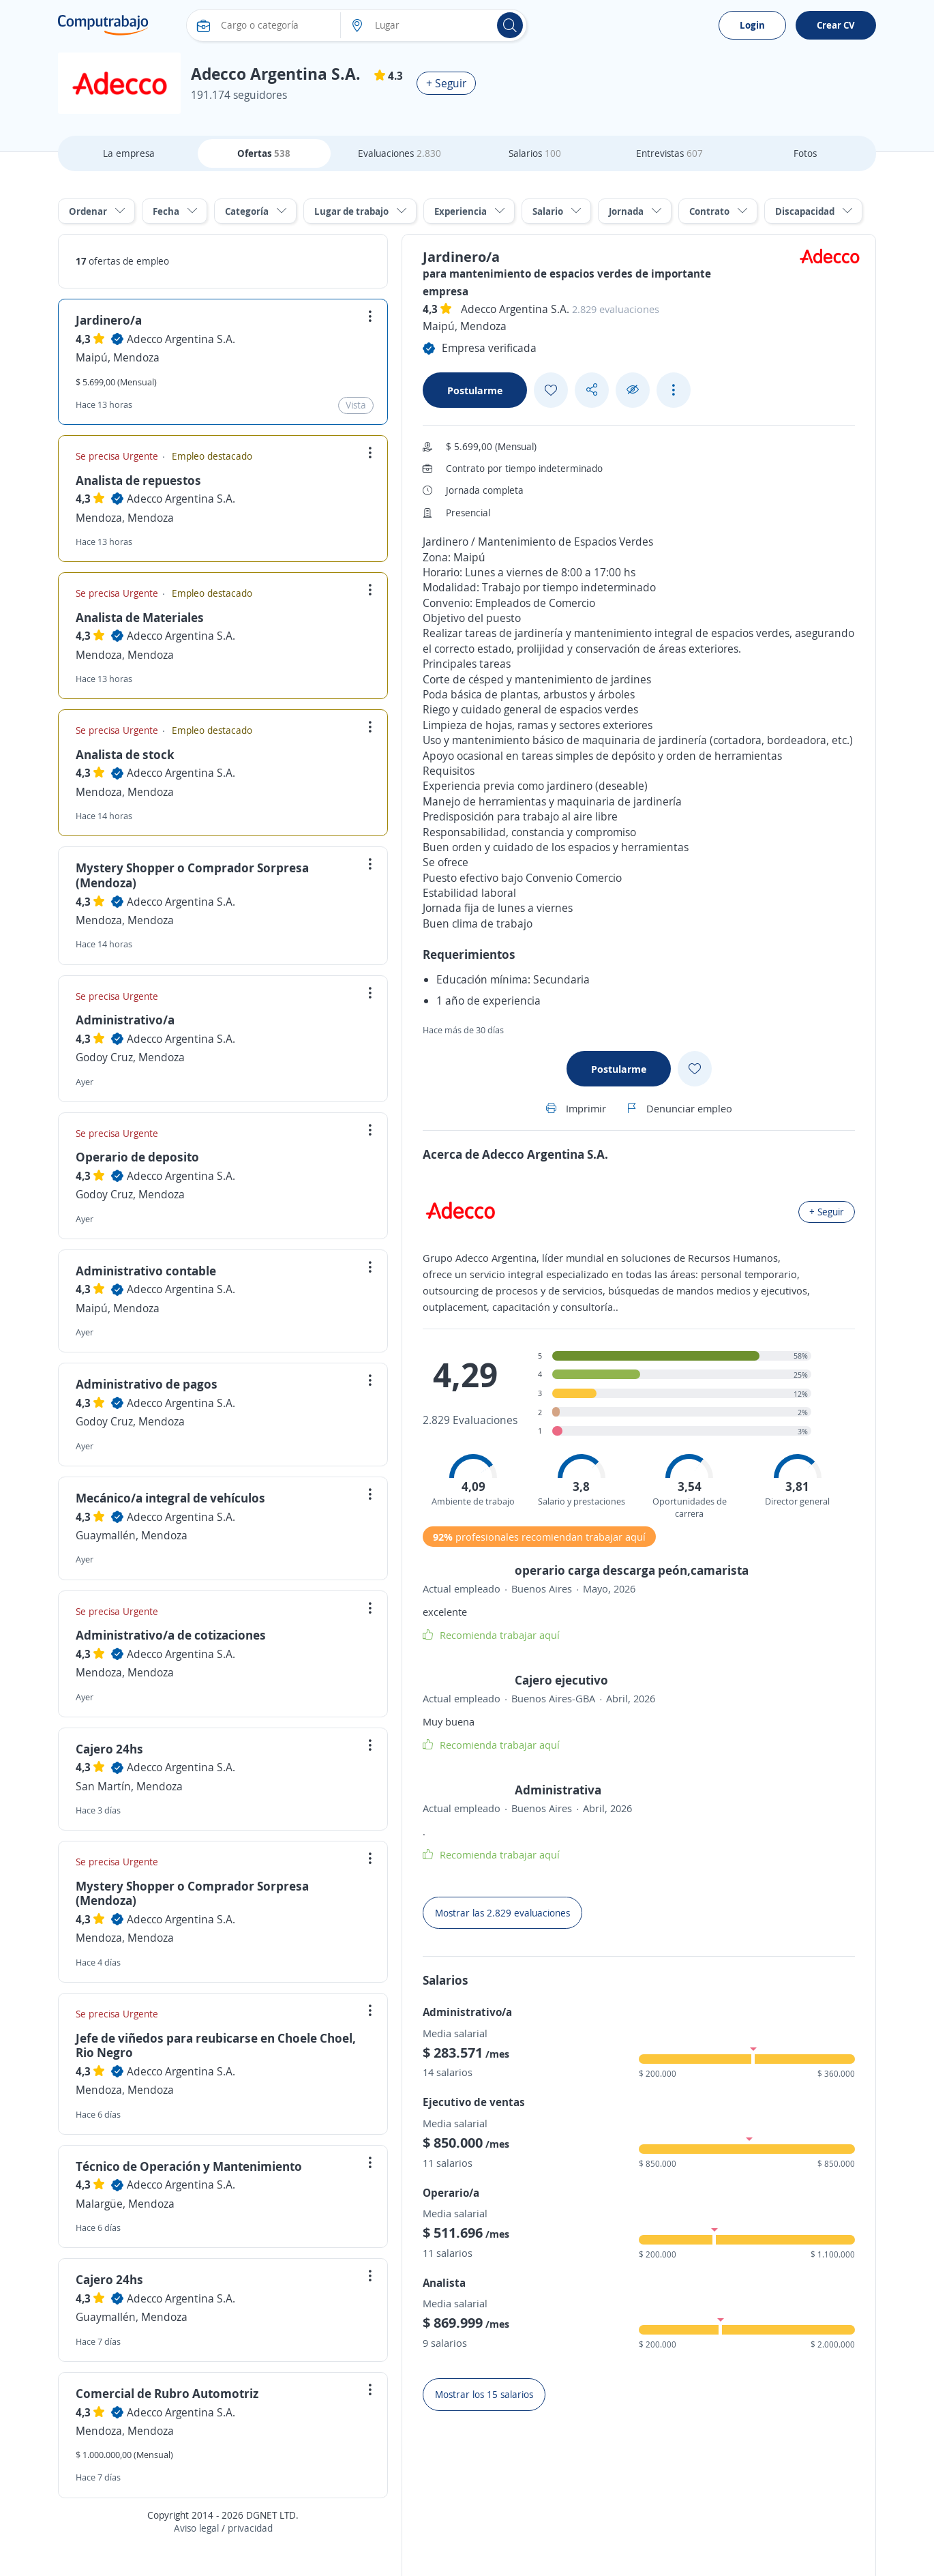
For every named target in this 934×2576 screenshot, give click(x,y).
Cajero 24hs (109, 1749)
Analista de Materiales (140, 617)
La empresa (129, 153)
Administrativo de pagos (146, 1384)
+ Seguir (446, 83)
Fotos (805, 153)
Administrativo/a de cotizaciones (171, 1635)
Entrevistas (669, 153)
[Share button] (592, 390)
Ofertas (263, 153)
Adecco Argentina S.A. (181, 338)
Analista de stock (125, 754)
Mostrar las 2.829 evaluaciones (502, 1912)
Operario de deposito (137, 1157)
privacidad (250, 2527)
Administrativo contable (146, 1270)
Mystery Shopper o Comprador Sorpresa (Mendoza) (192, 875)
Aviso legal (196, 2527)
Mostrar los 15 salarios (484, 2394)
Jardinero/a (109, 320)
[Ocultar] (633, 390)
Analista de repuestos (138, 480)
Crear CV (836, 24)
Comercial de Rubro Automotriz (167, 2393)
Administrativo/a (125, 1019)
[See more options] (673, 390)
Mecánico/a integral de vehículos (170, 1498)
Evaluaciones (399, 153)
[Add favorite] (551, 390)
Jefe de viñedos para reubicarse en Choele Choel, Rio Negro (216, 2045)
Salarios (535, 153)
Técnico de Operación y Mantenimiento (189, 2166)
